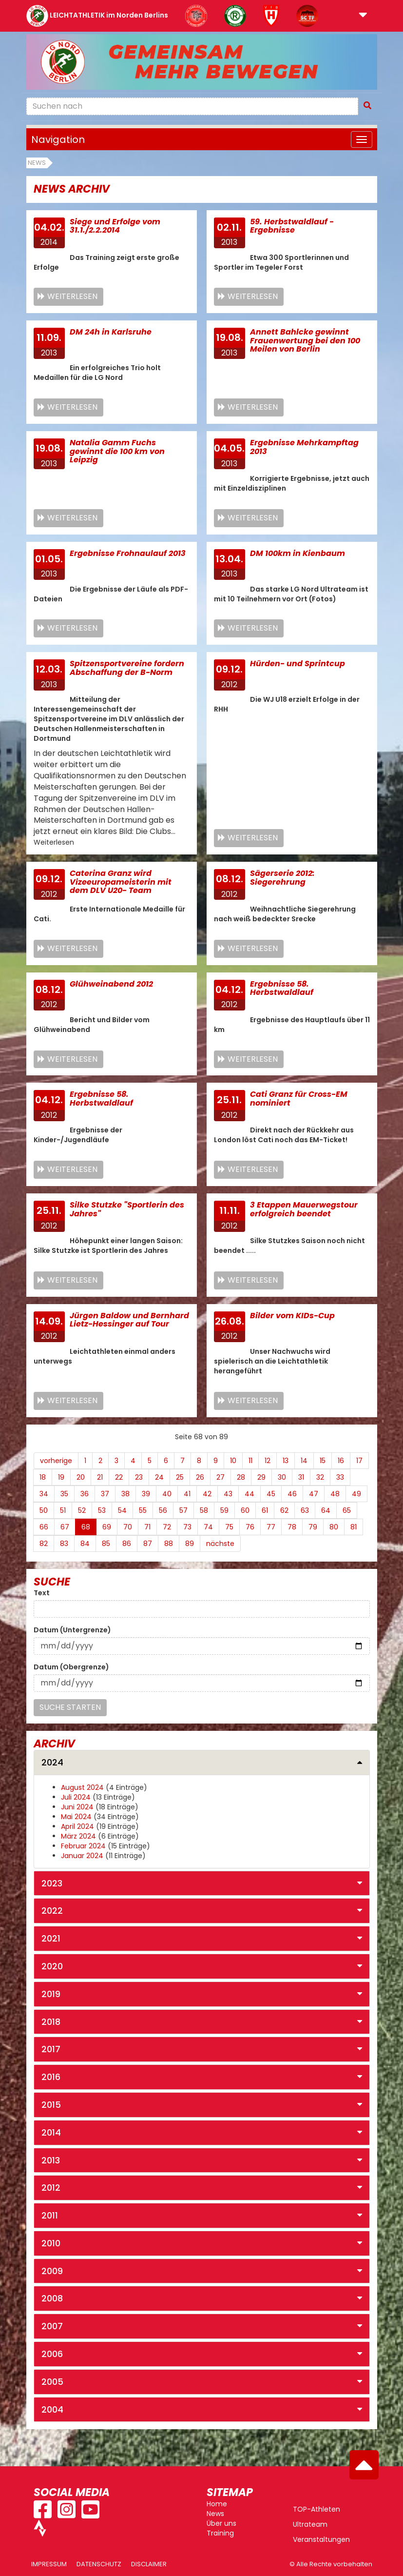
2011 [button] (49, 2215)
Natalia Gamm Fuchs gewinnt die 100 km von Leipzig (117, 451)
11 (250, 1461)
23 (139, 1477)
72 (167, 1527)
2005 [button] (52, 2382)
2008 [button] (52, 2298)
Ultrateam (310, 2524)
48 (335, 1494)
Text (42, 1593)
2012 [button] (50, 2187)
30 (282, 1477)
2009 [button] (52, 2271)
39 (146, 1494)
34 (43, 1494)
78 (292, 1527)
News (37, 162)
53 (102, 1510)
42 (207, 1494)
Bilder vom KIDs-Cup (292, 1315)
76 (250, 1527)
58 (204, 1510)
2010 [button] (50, 2243)
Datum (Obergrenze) (71, 1667)
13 (285, 1461)
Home (217, 2504)
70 (127, 1527)
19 (61, 1477)
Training (220, 2533)
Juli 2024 (76, 1797)
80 (333, 1527)
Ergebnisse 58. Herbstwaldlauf (281, 988)
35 (64, 1494)
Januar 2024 (82, 1856)
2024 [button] (52, 1762)
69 (106, 1527)
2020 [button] (52, 1966)
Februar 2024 (83, 1846)
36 (84, 1494)
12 (267, 1461)
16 (341, 1461)
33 (340, 1477)
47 (313, 1494)
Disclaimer (149, 2564)
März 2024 (78, 1836)
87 (147, 1543)
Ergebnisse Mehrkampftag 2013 (304, 447)
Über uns (221, 2523)
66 (43, 1527)
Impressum (49, 2564)
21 (100, 1477)
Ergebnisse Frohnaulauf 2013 (128, 553)
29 (261, 1477)
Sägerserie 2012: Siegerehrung (282, 878)
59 (224, 1510)
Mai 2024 (76, 1817)
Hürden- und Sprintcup (297, 663)
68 (85, 1527)
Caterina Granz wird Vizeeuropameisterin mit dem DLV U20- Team (121, 882)
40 (167, 1494)
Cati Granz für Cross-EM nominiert (298, 1099)
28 (241, 1477)
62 (284, 1510)
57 (183, 1510)
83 (64, 1543)
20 (81, 1477)
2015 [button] (51, 2105)
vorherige (56, 1461)
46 (292, 1494)
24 (159, 1477)
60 (245, 1510)
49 (356, 1494)
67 (64, 1527)
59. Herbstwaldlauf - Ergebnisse (292, 226)
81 (353, 1527)
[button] (363, 15)
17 (359, 1461)
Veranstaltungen (321, 2539)
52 (82, 1510)
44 (249, 1494)
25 (180, 1477)
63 (305, 1510)
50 (43, 1510)
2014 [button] (51, 2132)
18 (42, 1477)
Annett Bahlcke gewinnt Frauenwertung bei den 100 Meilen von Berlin (305, 340)
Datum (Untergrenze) (72, 1630)
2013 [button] (50, 2160)
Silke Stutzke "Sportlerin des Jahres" (127, 1209)
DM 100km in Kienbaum (297, 553)
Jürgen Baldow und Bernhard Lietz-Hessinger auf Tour (129, 1320)
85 (106, 1543)
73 (187, 1527)
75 (229, 1527)
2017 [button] (50, 2049)
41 (187, 1494)
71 (147, 1527)
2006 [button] (52, 2354)
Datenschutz (99, 2564)
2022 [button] (52, 1910)
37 (105, 1494)
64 (325, 1510)
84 (85, 1543)
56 (163, 1510)
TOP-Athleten (316, 2509)
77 (271, 1527)
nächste (220, 1543)
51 (63, 1510)
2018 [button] (50, 2022)
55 (143, 1510)
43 (228, 1494)
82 (43, 1543)
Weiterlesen (72, 296)
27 (220, 1477)
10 (233, 1461)
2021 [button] (50, 1938)
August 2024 (82, 1787)
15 (323, 1461)
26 (200, 1477)
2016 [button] (50, 2077)
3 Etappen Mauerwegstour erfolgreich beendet (304, 1209)
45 (271, 1494)
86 (126, 1543)
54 (122, 1510)
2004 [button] (52, 2409)
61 (265, 1510)
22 (119, 1477)
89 (189, 1543)
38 (125, 1494)
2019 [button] (50, 1994)
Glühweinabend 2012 (111, 984)
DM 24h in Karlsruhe (111, 331)
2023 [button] (51, 1883)
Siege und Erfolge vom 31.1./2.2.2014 (115, 226)
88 (168, 1543)
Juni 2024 (77, 1807)
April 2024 (77, 1826)
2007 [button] (52, 2326)
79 (312, 1527)
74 (208, 1527)
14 (304, 1461)
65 (347, 1510)
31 (301, 1477)
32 (320, 1477)
